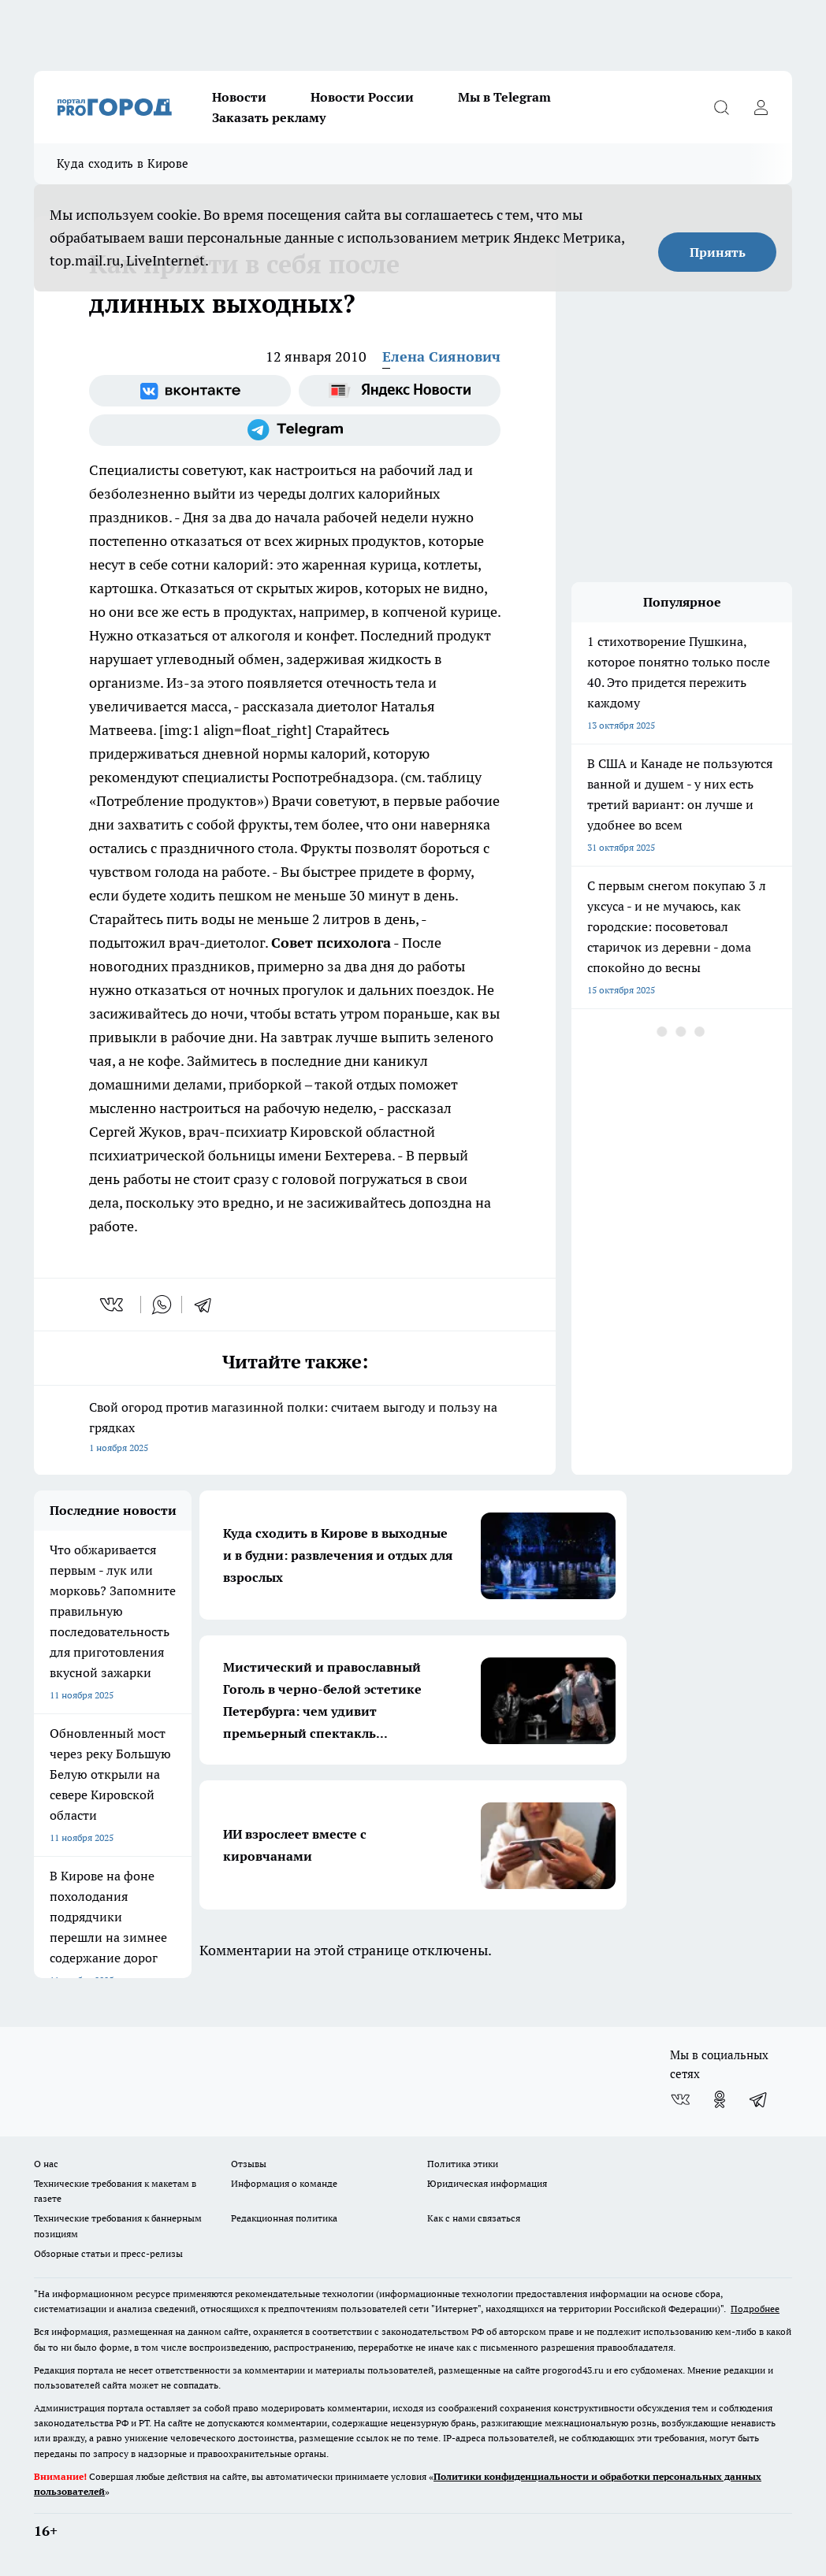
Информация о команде (284, 2183)
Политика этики (462, 2164)
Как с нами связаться (473, 2218)
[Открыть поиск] (721, 107)
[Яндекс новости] (399, 390)
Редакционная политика (284, 2218)
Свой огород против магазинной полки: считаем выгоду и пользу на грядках (294, 1428)
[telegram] (208, 1305)
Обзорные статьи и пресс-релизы (108, 2253)
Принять (718, 252)
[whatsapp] (161, 1305)
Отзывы (248, 2164)
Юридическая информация (487, 2183)
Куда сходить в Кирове (122, 163)
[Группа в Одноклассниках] (719, 2099)
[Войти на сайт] (760, 107)
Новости (239, 97)
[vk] (113, 1305)
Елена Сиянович (441, 356)
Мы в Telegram (504, 97)
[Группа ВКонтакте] (190, 390)
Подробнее (755, 2308)
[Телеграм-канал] (294, 430)
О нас (46, 2164)
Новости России (362, 97)
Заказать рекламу (269, 117)
